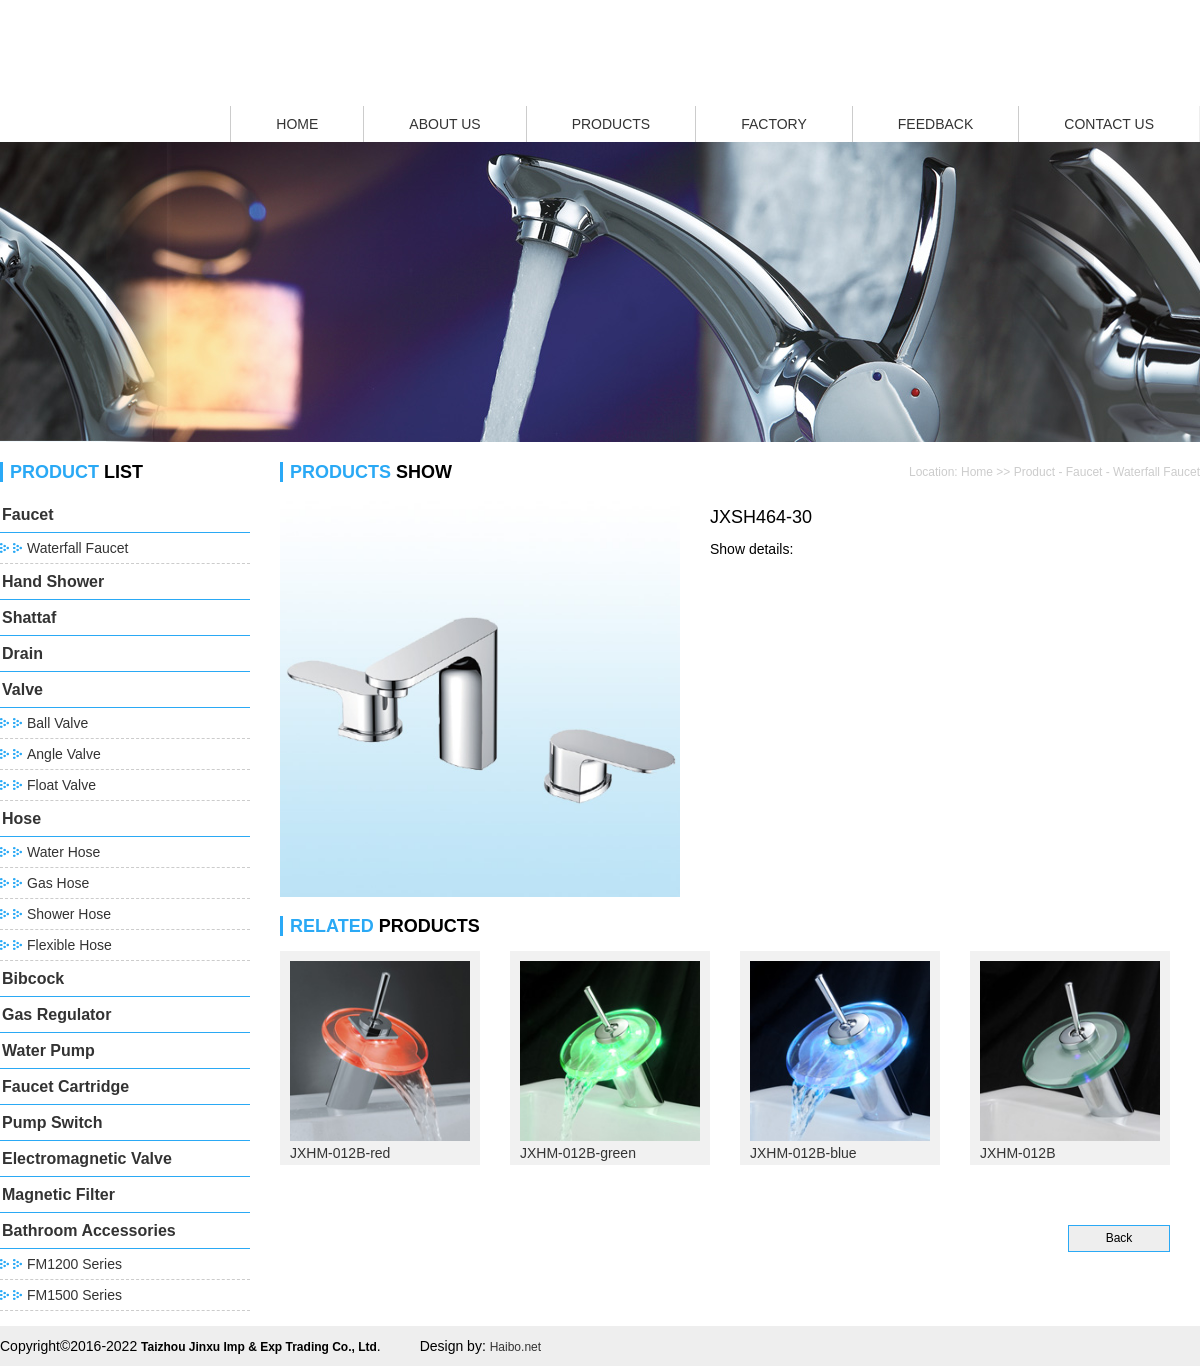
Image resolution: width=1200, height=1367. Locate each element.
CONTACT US (1109, 124)
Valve (22, 689)
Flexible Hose (69, 945)
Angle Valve (64, 754)
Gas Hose (58, 883)
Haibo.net (515, 1347)
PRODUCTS (611, 124)
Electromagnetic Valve (87, 1158)
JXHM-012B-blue (803, 1153)
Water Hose (63, 852)
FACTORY (774, 124)
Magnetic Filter (58, 1194)
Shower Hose (69, 914)
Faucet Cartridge (65, 1086)
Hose (21, 818)
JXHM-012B (1017, 1153)
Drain (22, 653)
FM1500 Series (74, 1295)
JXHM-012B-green (578, 1153)
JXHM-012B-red (340, 1153)
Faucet (28, 514)
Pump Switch (52, 1122)
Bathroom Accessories (89, 1230)
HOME (297, 124)
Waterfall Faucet (77, 548)
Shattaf (29, 617)
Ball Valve (57, 723)
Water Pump (48, 1050)
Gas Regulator (56, 1014)
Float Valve (61, 785)
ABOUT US (444, 124)
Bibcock (33, 978)
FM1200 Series (74, 1264)
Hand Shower (53, 581)
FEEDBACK (935, 124)
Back (1119, 1238)
